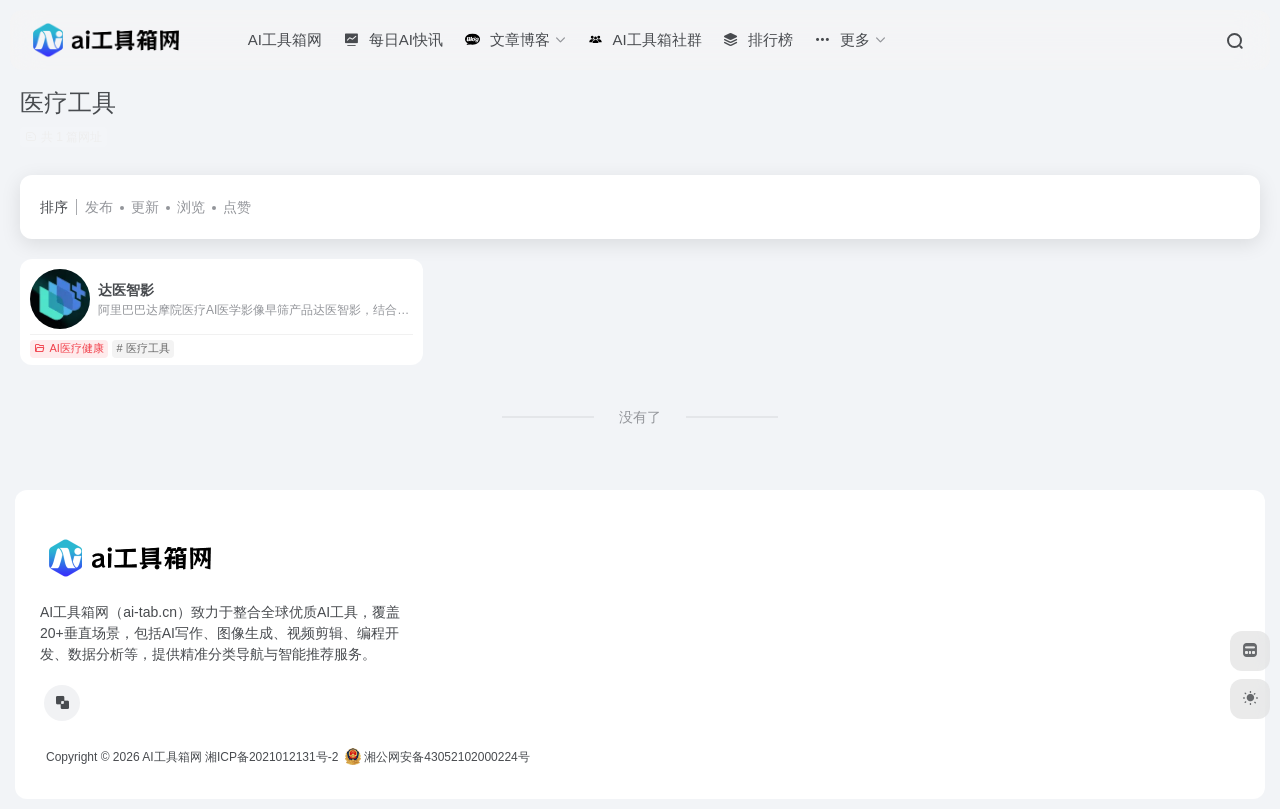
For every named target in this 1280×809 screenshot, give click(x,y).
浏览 (191, 207)
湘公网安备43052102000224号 (437, 757)
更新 (145, 207)
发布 (99, 207)
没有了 (640, 417)
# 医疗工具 (143, 348)
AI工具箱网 (171, 757)
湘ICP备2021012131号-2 (271, 757)
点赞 (237, 207)
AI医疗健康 (68, 348)
